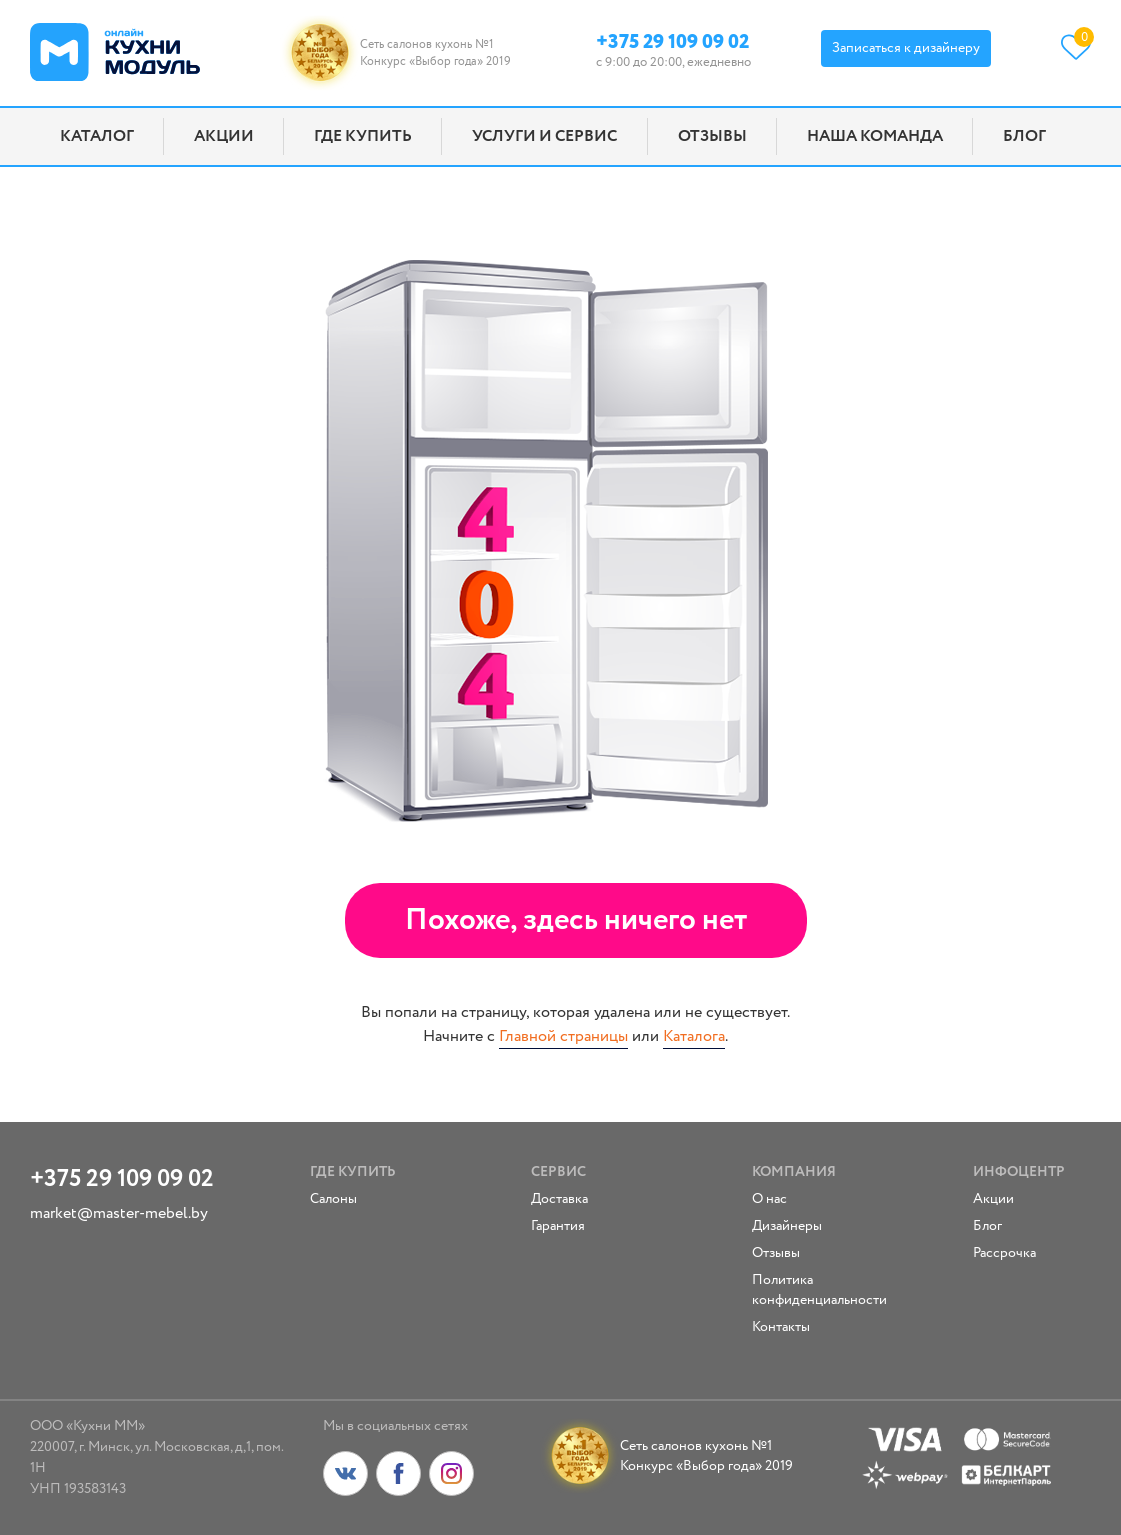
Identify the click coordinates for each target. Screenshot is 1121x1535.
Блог (1024, 136)
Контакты (781, 1327)
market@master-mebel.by (119, 1213)
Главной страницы (563, 1036)
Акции (224, 136)
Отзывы (712, 136)
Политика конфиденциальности (803, 1290)
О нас (769, 1199)
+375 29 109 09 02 (672, 40)
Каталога (694, 1036)
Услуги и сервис (544, 136)
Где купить (363, 136)
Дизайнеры (787, 1226)
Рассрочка (1004, 1253)
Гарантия (558, 1226)
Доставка (559, 1199)
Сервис (558, 1172)
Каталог (97, 136)
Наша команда (875, 136)
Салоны (333, 1199)
